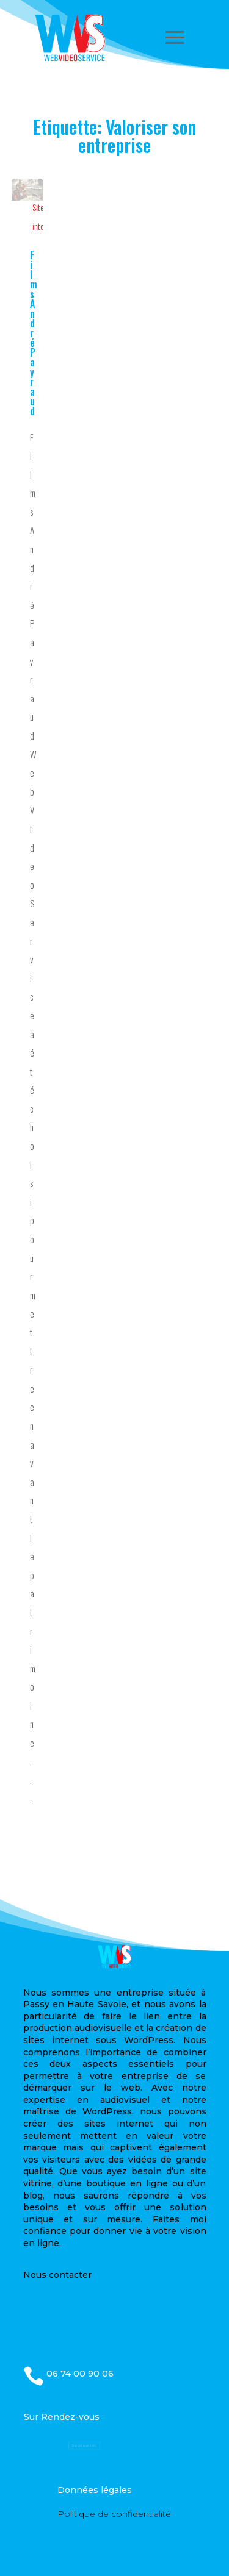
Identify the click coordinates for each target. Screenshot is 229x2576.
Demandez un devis (84, 2445)
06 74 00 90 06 (80, 2373)
